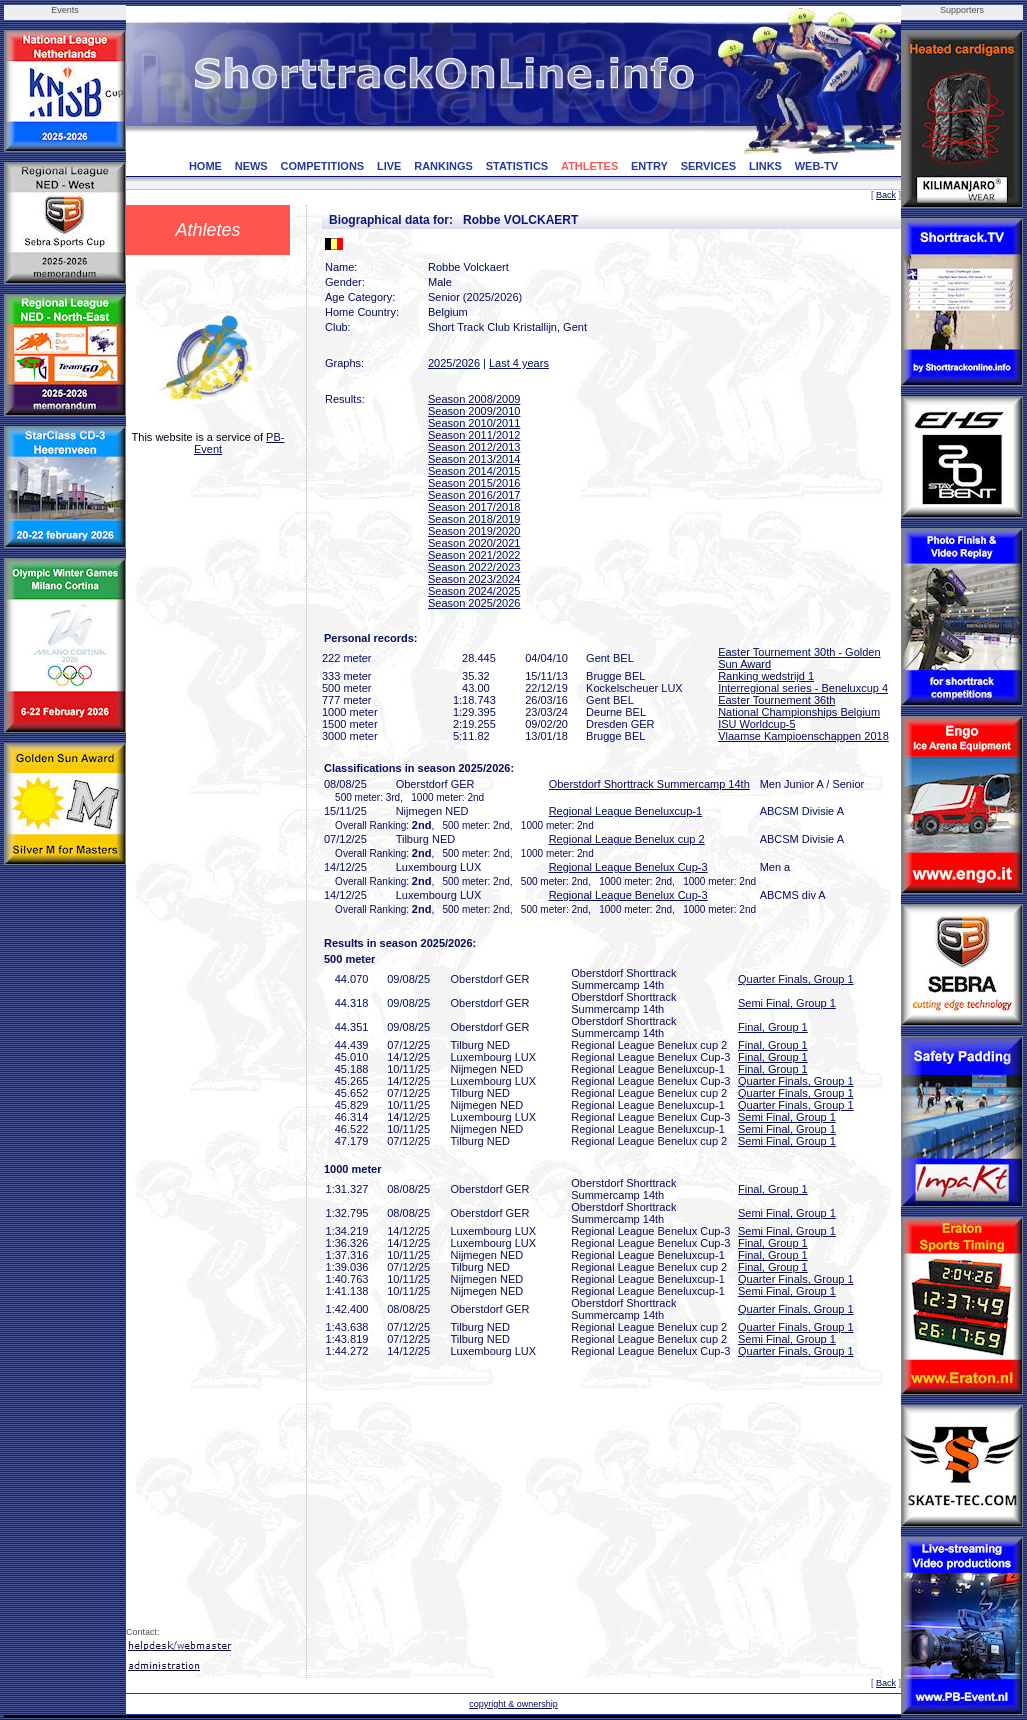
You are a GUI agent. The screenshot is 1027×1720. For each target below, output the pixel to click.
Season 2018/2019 (474, 519)
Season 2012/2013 (474, 447)
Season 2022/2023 (474, 567)
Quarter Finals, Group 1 (796, 979)
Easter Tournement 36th (776, 700)
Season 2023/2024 (474, 579)
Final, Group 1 (773, 1027)
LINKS (765, 166)
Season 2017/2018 (474, 507)
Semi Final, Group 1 (787, 1003)
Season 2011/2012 (474, 435)
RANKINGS (443, 166)
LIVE (389, 166)
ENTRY (649, 166)
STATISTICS (517, 166)
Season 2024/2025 (474, 591)
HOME (205, 166)
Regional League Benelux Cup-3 (628, 867)
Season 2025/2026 (474, 603)
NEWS (251, 166)
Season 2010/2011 (474, 423)
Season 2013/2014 (474, 459)
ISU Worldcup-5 (756, 724)
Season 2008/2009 (474, 399)
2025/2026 (454, 363)
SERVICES (708, 166)
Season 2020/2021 (474, 543)
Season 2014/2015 (474, 471)
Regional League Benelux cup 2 (627, 839)
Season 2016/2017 (474, 495)
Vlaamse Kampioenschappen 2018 (803, 736)
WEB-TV (816, 166)
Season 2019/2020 (474, 531)
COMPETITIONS (322, 166)
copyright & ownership (513, 1704)
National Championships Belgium (799, 712)
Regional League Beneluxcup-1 (626, 811)
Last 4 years (519, 363)
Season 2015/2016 (474, 483)
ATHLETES (589, 166)
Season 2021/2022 (474, 555)
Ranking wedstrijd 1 (766, 676)
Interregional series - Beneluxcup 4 (803, 688)
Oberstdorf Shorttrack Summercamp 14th (649, 784)
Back (886, 195)
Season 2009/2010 (474, 411)
